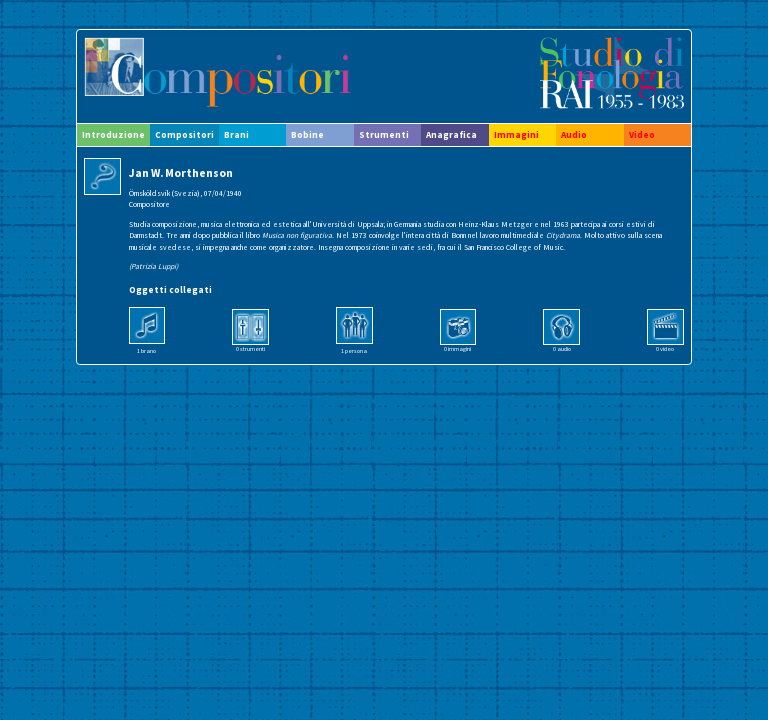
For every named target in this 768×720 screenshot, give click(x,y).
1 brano (146, 351)
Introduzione (113, 135)
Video (642, 135)
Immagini (516, 135)
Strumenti (384, 135)
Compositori (184, 135)
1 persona (354, 351)
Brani (236, 135)
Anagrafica (451, 135)
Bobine (307, 135)
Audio (574, 135)
